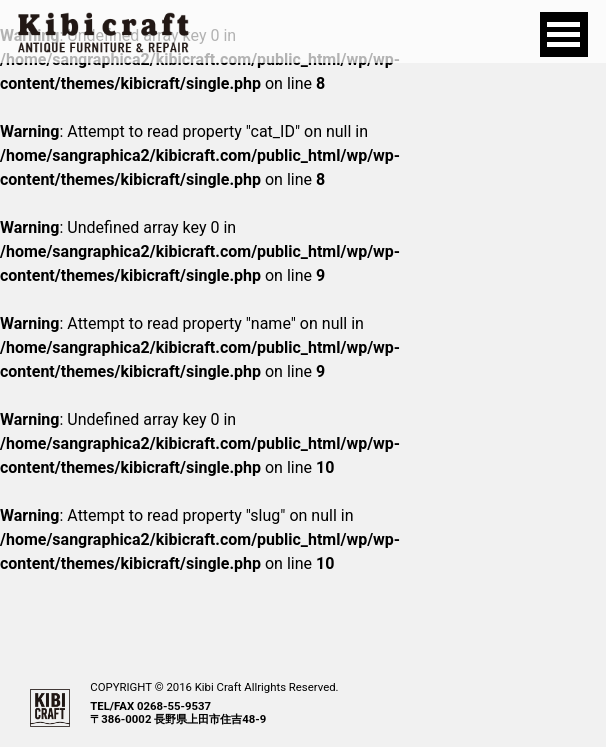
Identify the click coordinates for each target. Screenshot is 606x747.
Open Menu (564, 34)
